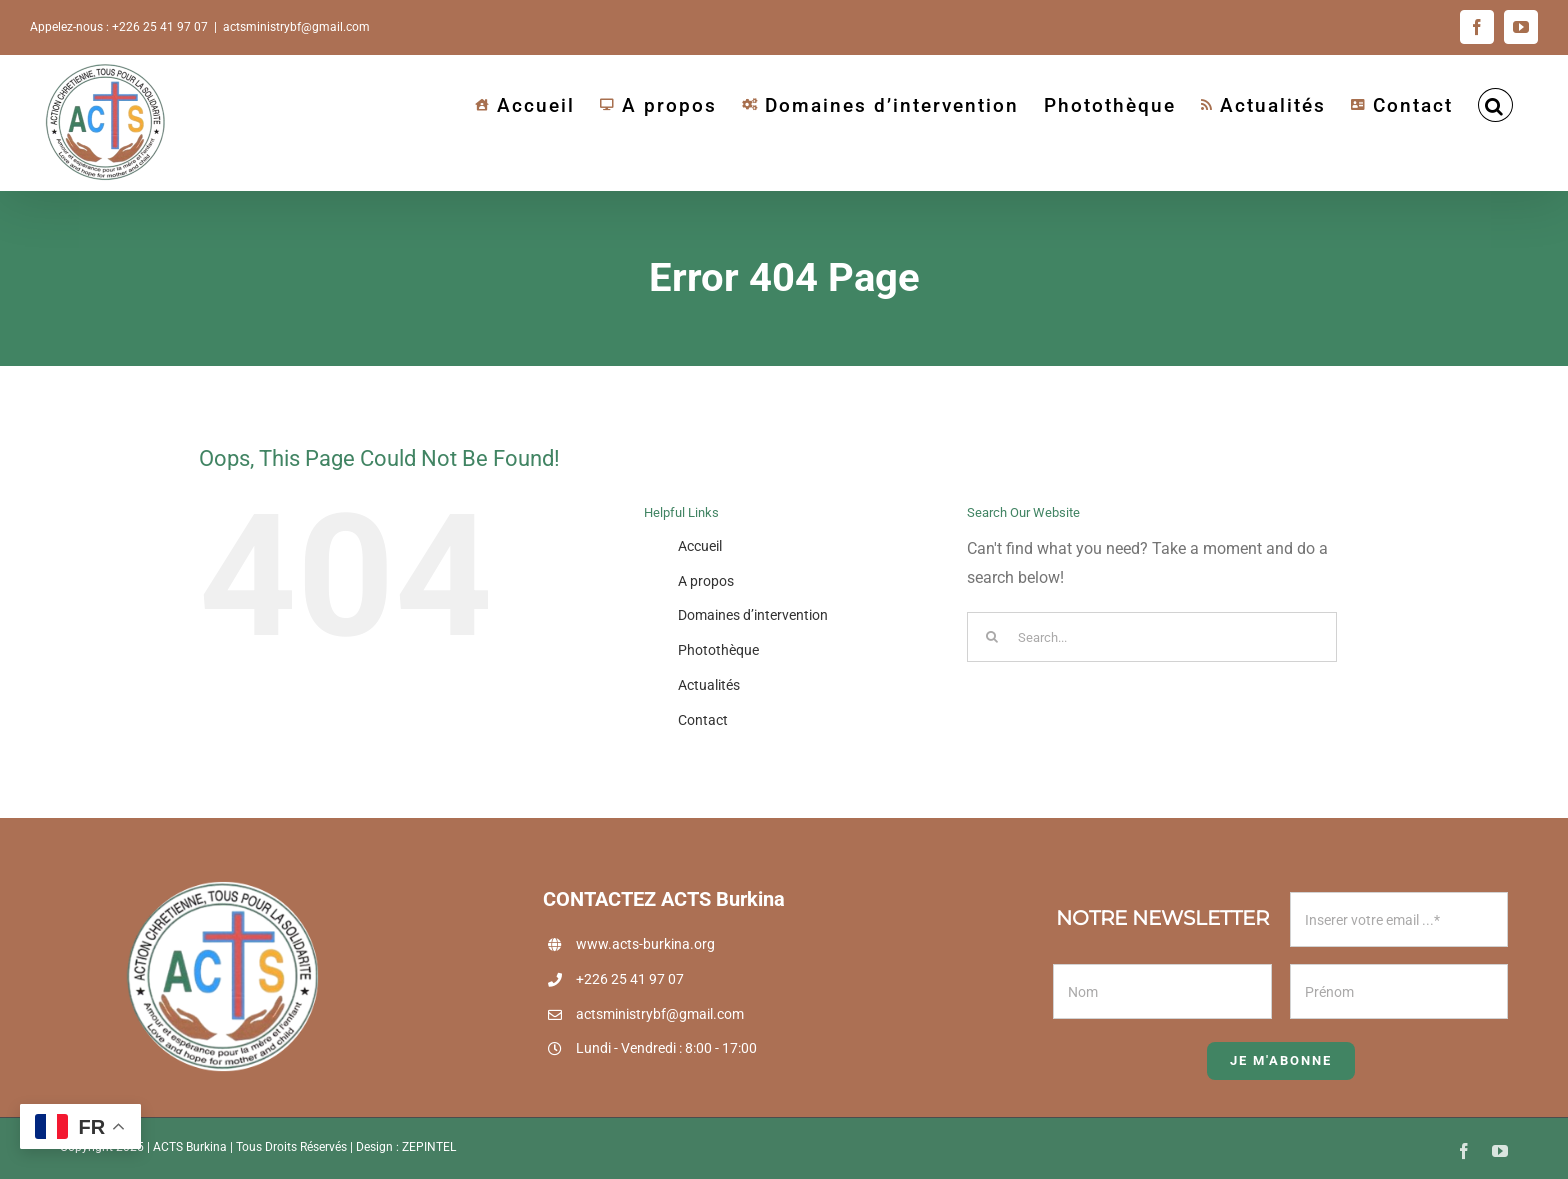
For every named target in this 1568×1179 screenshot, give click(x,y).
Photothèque (718, 650)
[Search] (992, 637)
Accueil (700, 546)
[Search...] (1152, 637)
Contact (703, 720)
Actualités (709, 685)
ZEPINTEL (429, 1147)
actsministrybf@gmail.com (296, 27)
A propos (706, 581)
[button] (1495, 105)
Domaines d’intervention (753, 615)
